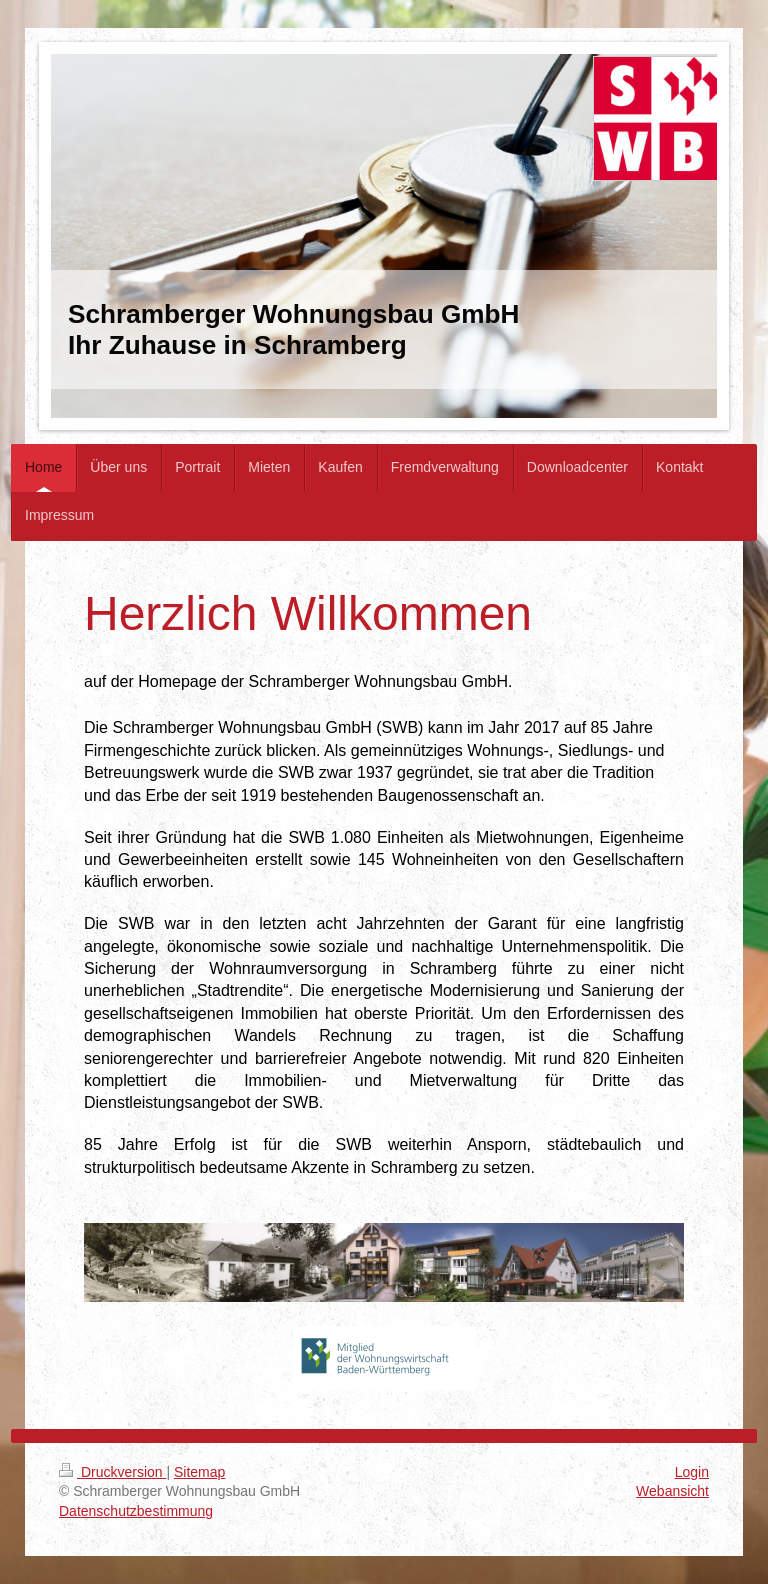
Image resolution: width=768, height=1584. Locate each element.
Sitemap (199, 1472)
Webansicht (672, 1491)
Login (692, 1472)
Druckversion (112, 1472)
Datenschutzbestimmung (136, 1511)
